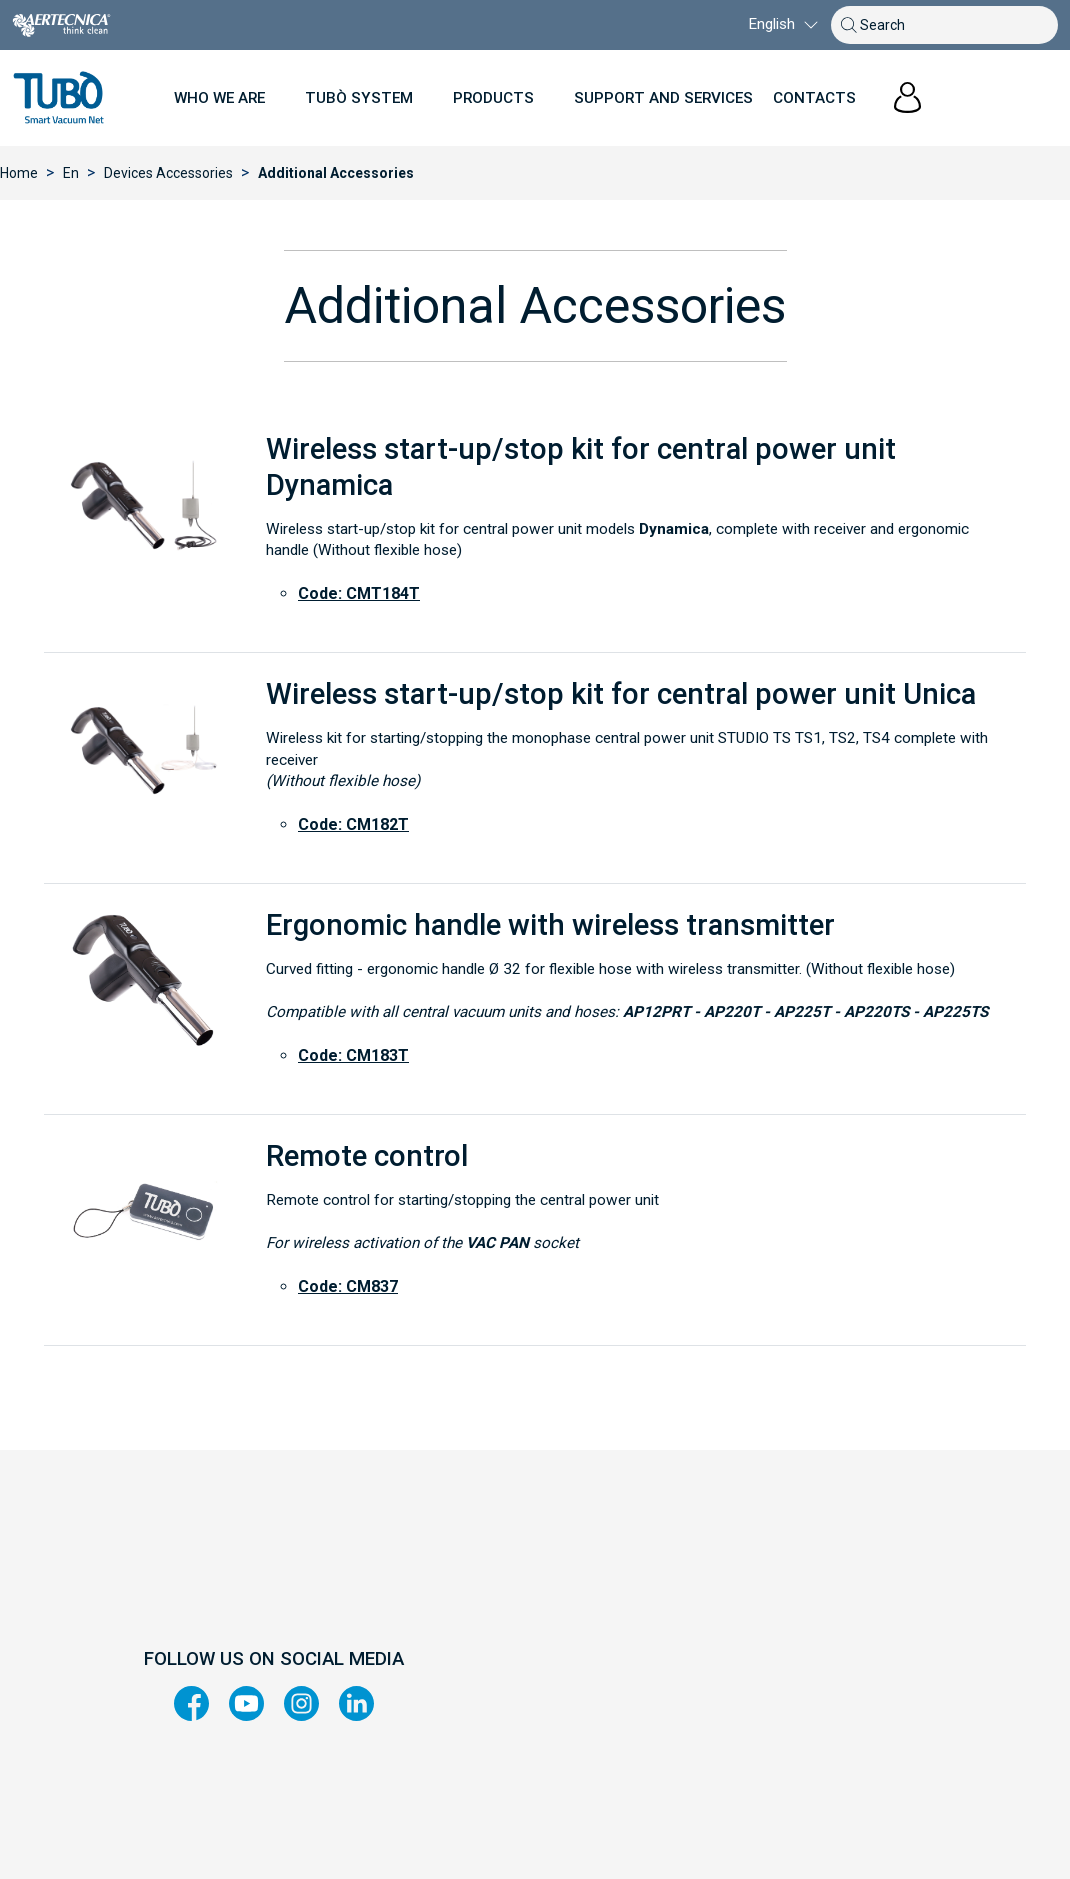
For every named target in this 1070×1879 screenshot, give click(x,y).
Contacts (814, 98)
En (71, 173)
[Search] (950, 25)
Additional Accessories (336, 173)
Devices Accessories (168, 173)
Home (19, 173)
